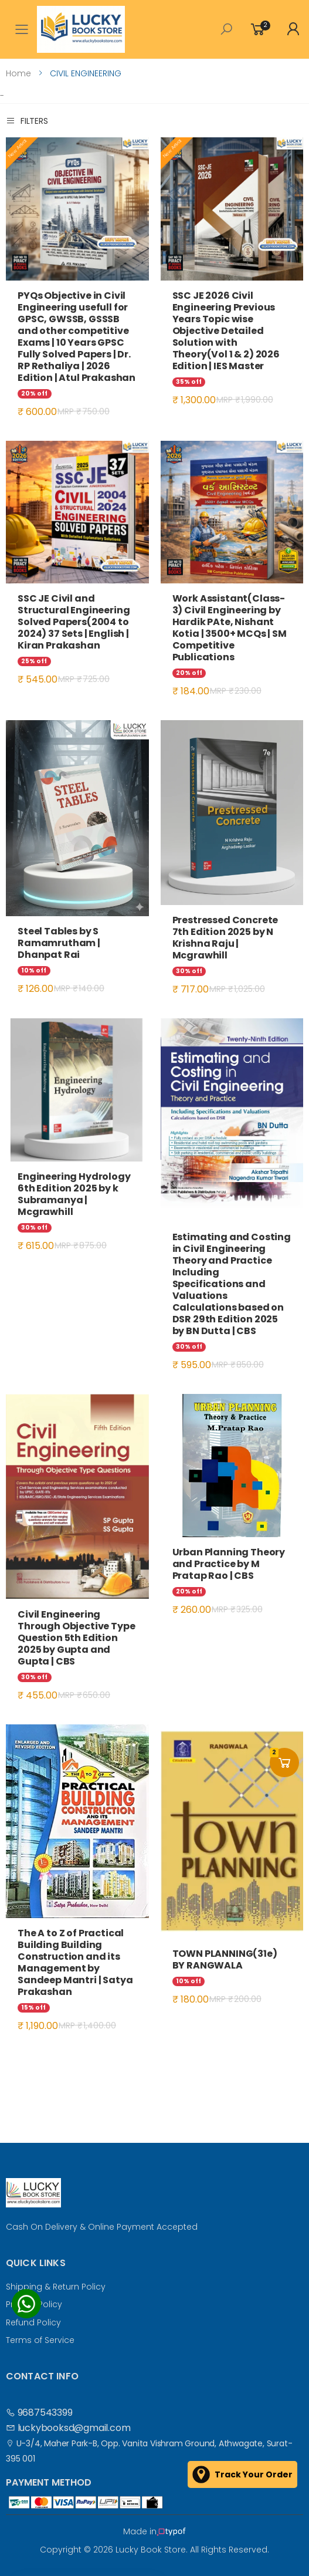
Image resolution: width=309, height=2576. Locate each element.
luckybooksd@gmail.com (68, 2428)
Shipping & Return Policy (56, 2287)
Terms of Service (40, 2340)
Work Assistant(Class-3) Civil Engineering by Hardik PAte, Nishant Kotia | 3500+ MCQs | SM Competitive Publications (229, 628)
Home (18, 73)
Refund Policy (33, 2322)
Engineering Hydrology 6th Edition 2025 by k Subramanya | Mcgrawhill (74, 1194)
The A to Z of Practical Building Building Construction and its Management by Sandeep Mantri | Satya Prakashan (75, 1962)
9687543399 (39, 2412)
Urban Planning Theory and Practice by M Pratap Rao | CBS (229, 1563)
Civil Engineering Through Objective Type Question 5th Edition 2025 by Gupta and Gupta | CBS (76, 1638)
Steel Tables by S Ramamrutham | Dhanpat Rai (59, 942)
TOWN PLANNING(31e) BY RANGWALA (224, 1959)
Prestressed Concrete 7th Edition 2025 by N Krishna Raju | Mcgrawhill (225, 937)
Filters (27, 121)
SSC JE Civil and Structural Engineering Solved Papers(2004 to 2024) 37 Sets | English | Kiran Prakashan (74, 622)
